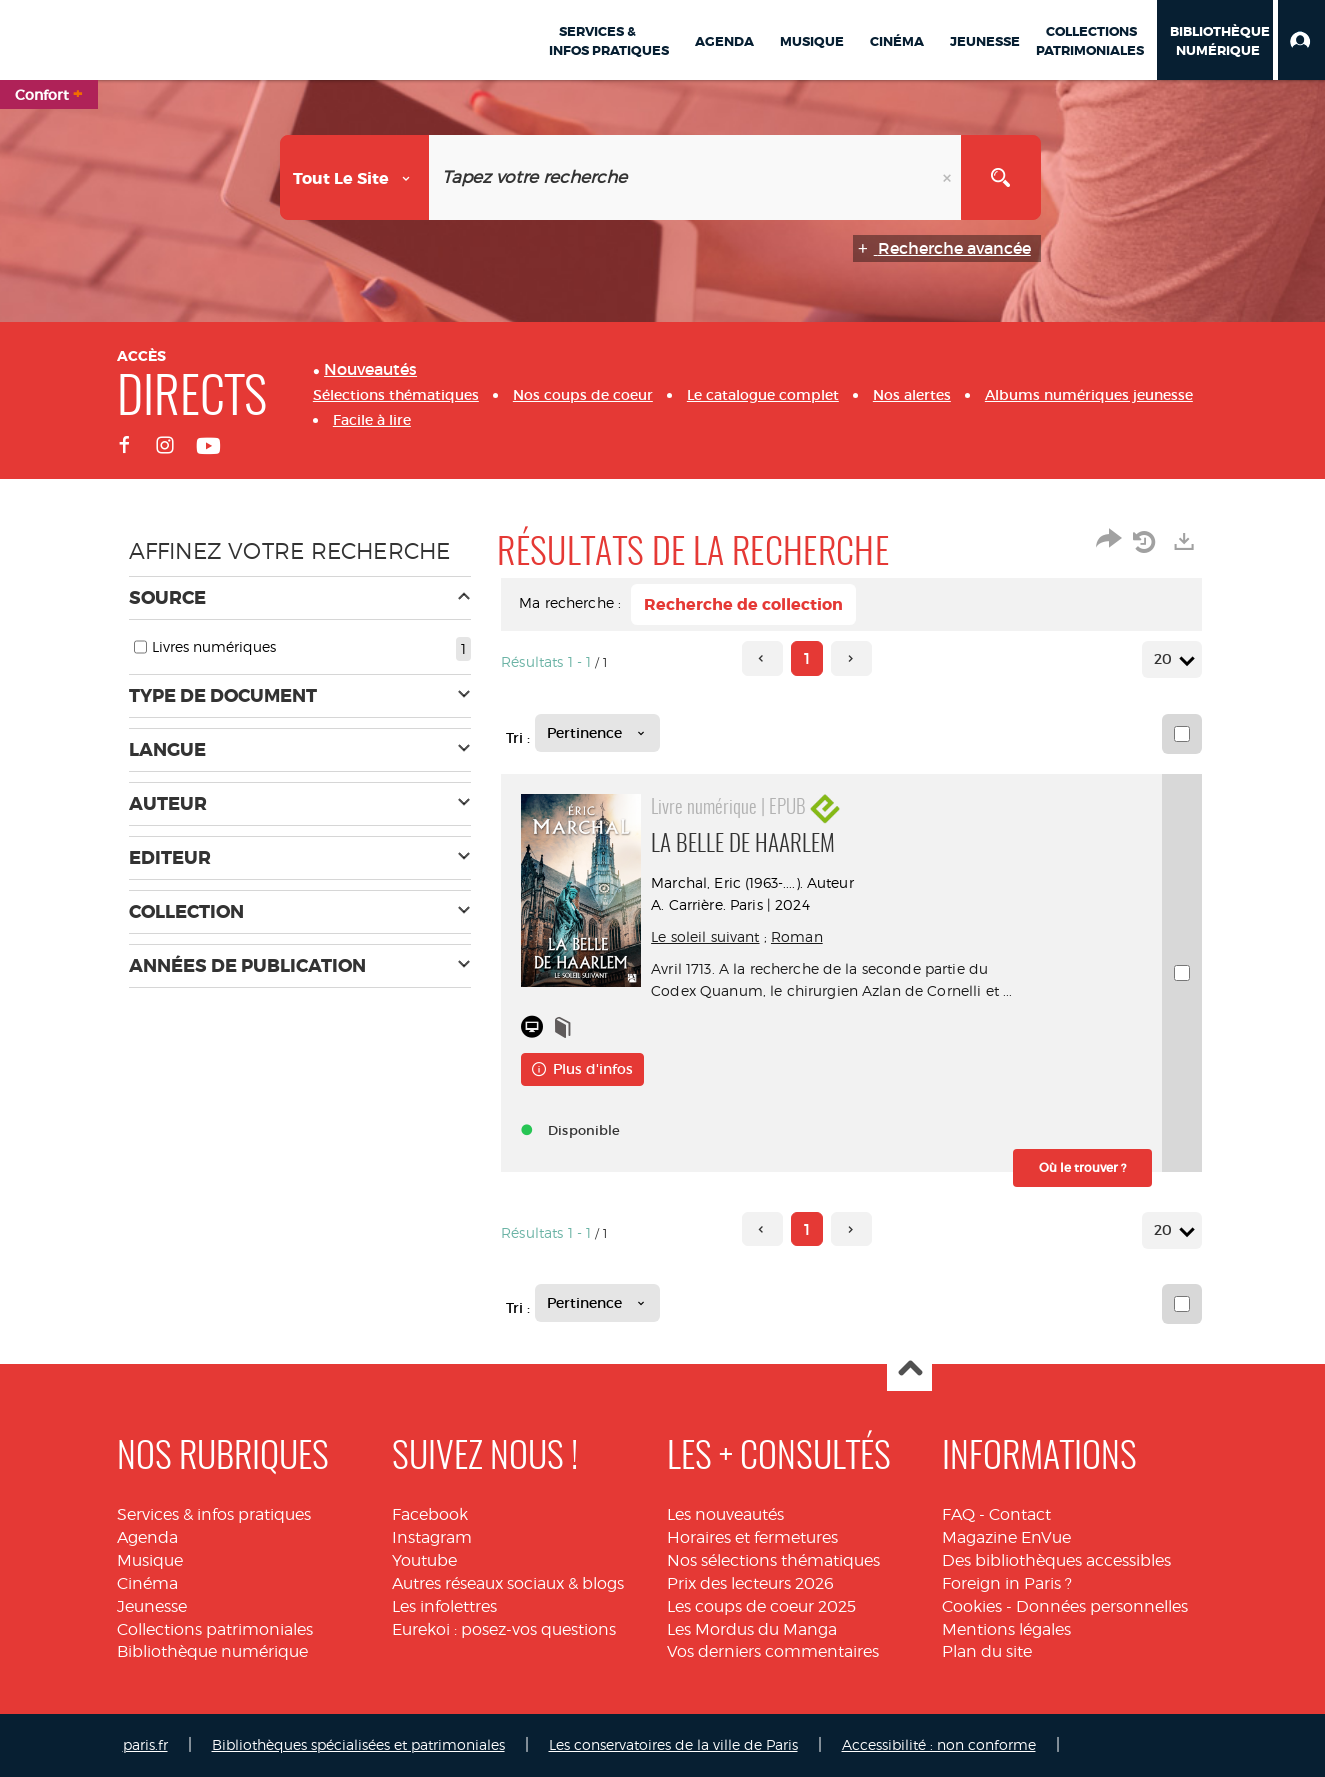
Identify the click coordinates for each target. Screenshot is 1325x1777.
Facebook (430, 1514)
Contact (1020, 1514)
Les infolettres (444, 1606)
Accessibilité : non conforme (939, 1744)
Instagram (432, 1537)
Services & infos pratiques (214, 1514)
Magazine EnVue (1006, 1537)
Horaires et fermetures (752, 1537)
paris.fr (145, 1744)
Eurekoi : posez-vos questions (504, 1629)
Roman (797, 936)
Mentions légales (1006, 1629)
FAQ (958, 1514)
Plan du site (987, 1651)
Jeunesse (152, 1606)
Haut (909, 1369)
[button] (1301, 40)
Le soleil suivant (705, 936)
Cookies (972, 1606)
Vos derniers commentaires (773, 1651)
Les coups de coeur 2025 (761, 1606)
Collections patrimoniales (215, 1629)
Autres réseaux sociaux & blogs (508, 1583)
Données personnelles (1102, 1606)
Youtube (424, 1560)
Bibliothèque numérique (212, 1651)
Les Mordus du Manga (752, 1629)
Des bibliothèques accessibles (1056, 1560)
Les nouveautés (725, 1514)
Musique (150, 1560)
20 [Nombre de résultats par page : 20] (1166, 659)
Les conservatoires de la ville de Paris (673, 1744)
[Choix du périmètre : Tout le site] (355, 177)
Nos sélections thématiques (773, 1560)
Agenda (147, 1537)
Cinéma (147, 1583)
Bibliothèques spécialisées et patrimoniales (358, 1744)
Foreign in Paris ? (1007, 1583)
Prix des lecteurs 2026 (750, 1583)
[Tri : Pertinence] (597, 733)
